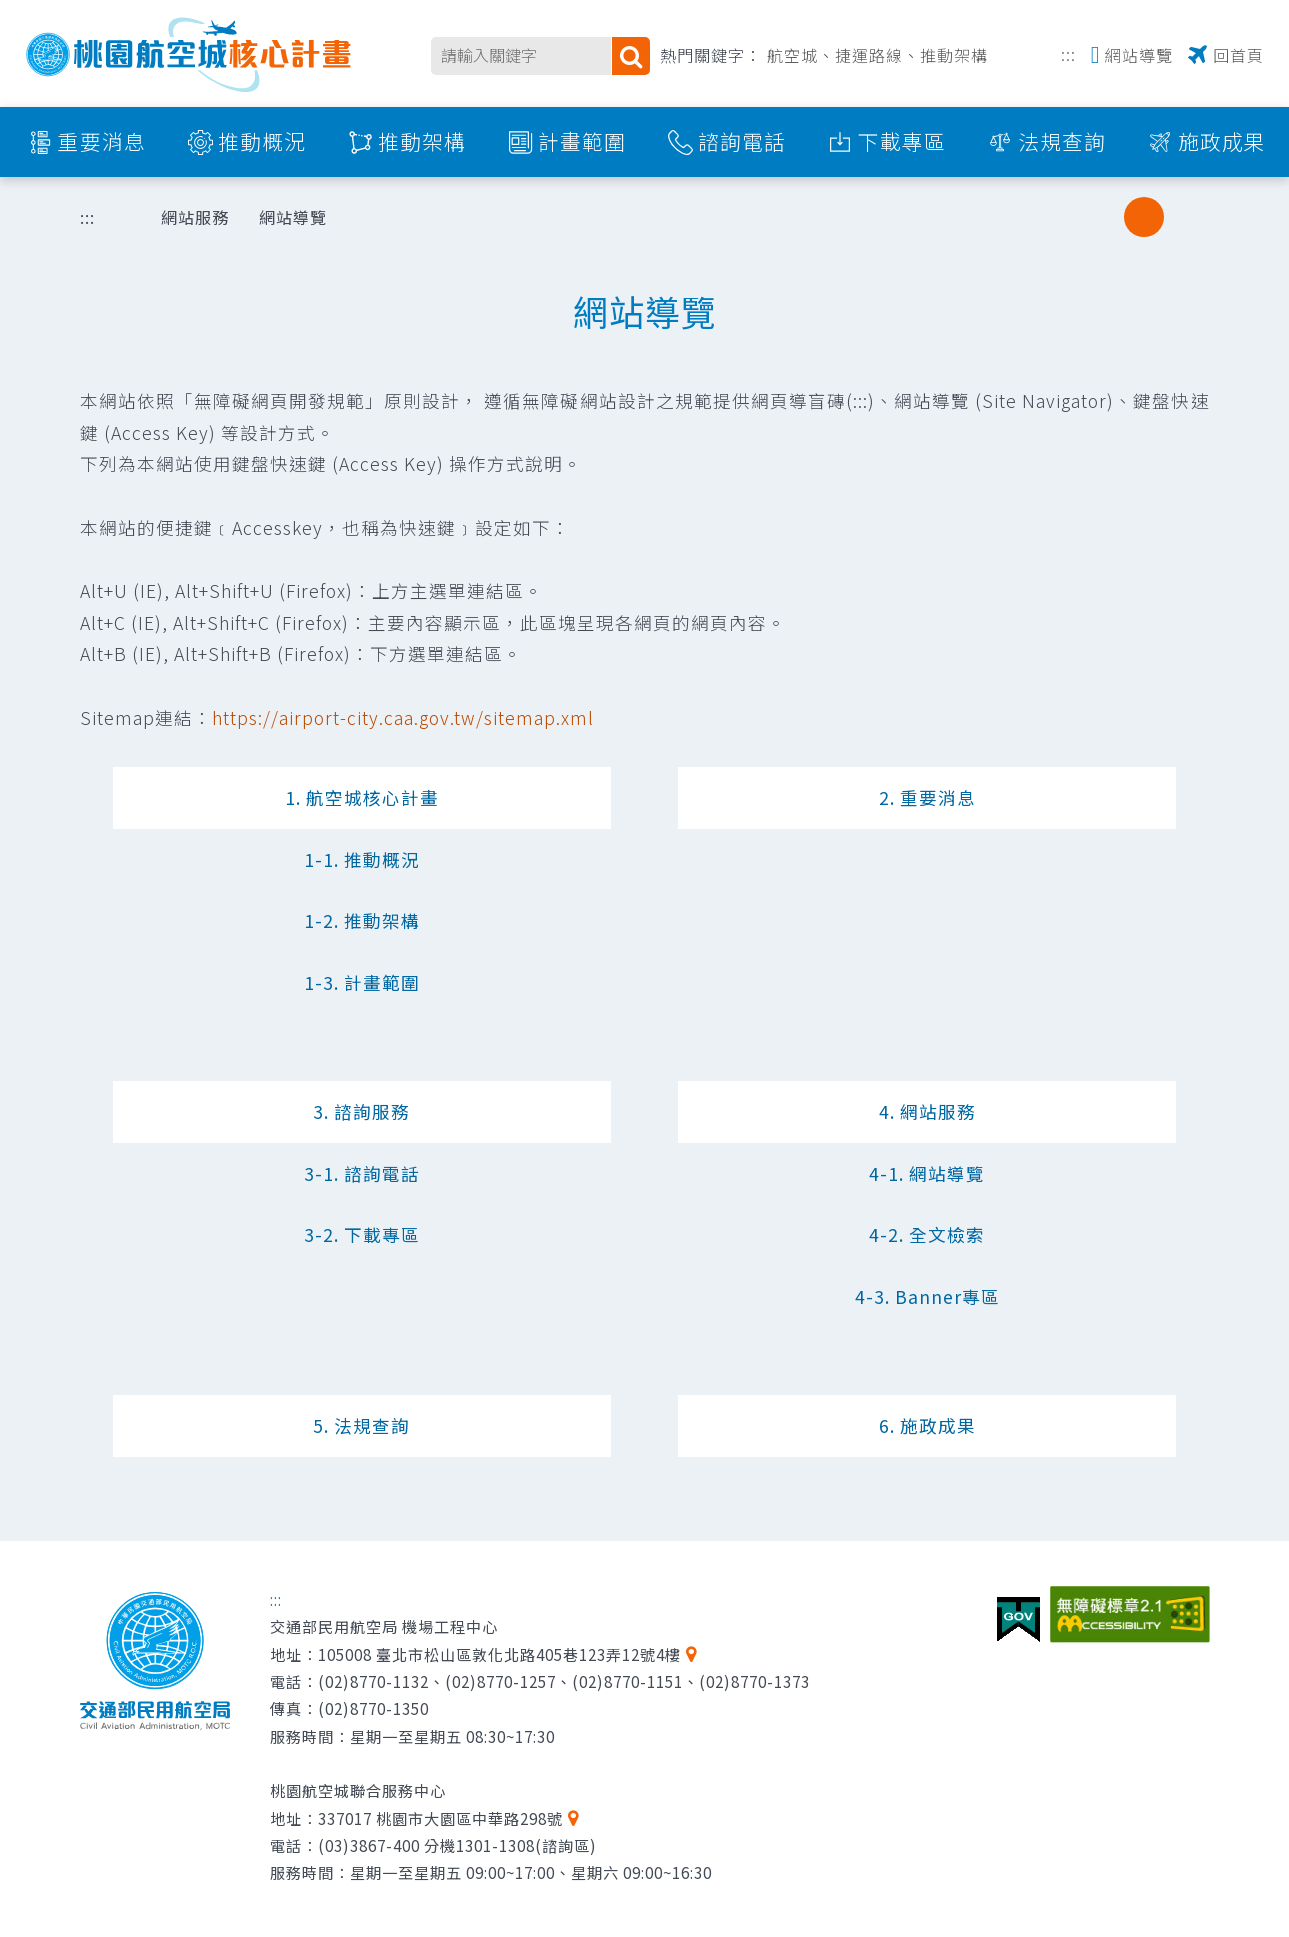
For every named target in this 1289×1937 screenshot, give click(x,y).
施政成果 (1222, 141)
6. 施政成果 (927, 1425)
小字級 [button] (1103, 217)
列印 (1001, 217)
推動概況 (262, 141)
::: (1068, 52)
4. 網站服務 (927, 1111)
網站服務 (195, 217)
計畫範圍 (582, 141)
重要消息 (102, 141)
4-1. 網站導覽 (927, 1173)
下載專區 (902, 141)
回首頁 (1238, 55)
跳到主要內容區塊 (10, 10)
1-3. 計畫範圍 (362, 982)
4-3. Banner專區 (927, 1296)
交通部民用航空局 (155, 1661)
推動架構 (954, 55)
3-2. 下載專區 (362, 1234)
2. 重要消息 (927, 797)
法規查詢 (1062, 141)
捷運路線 (869, 55)
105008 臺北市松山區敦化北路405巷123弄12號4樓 (499, 1654)
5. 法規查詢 (361, 1425)
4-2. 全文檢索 (927, 1234)
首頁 (115, 217)
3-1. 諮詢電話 (362, 1173)
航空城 (792, 55)
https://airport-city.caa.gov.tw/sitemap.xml (403, 717)
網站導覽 (1139, 55)
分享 (1052, 217)
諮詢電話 (742, 141)
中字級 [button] (1144, 217)
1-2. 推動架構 (362, 920)
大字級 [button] (1185, 217)
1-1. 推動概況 (362, 859)
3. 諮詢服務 (361, 1111)
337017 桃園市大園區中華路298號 (440, 1818)
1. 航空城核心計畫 (362, 797)
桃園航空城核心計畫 (190, 54)
